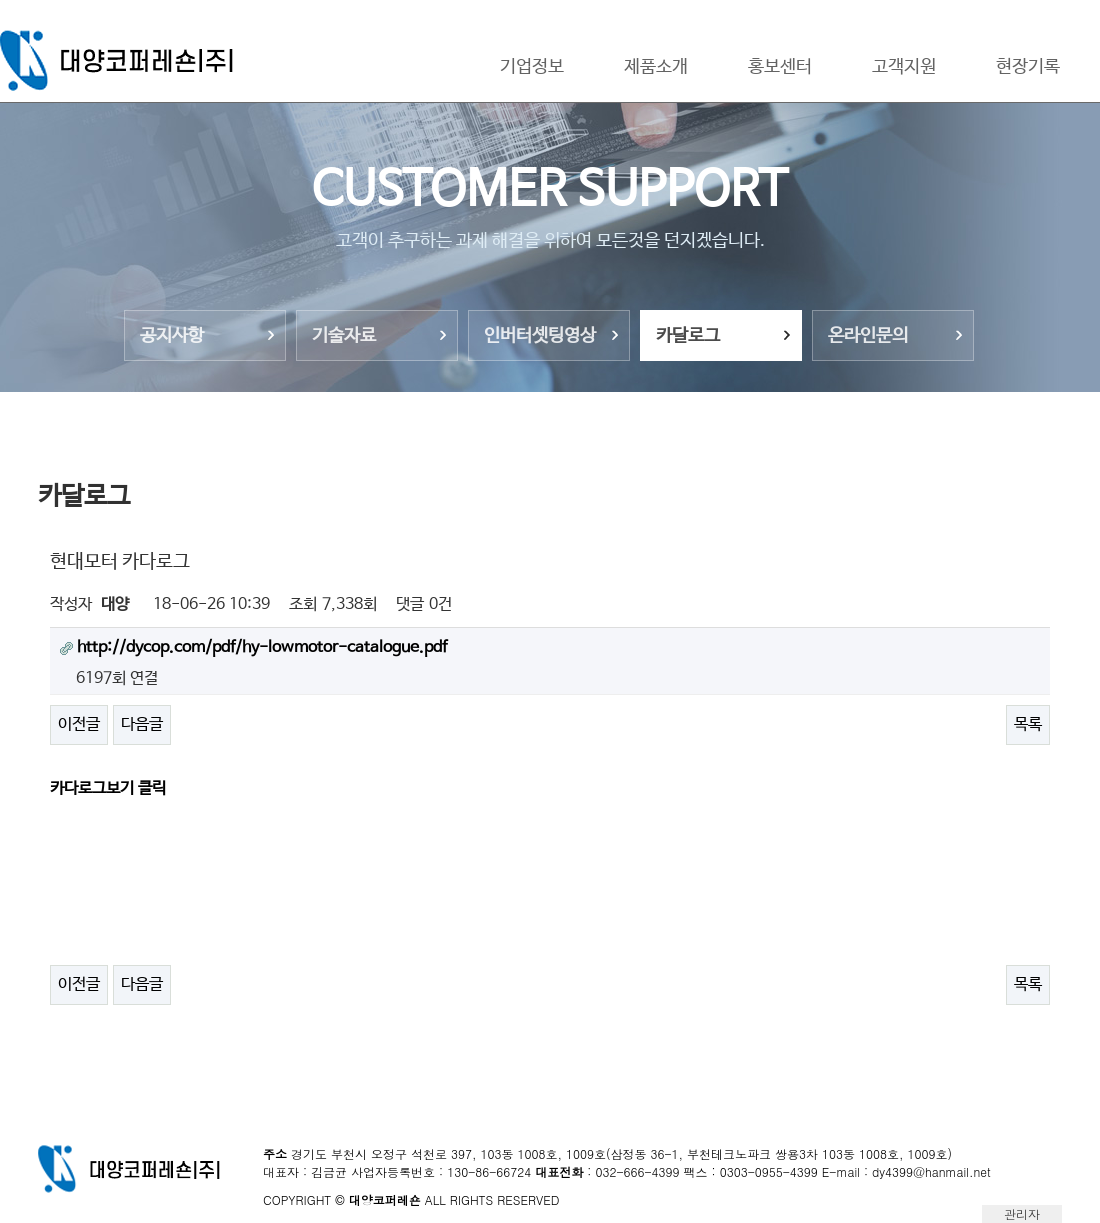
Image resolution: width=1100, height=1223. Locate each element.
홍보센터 (780, 67)
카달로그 (688, 336)
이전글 (79, 724)
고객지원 (904, 67)
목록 (1028, 724)
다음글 (142, 724)
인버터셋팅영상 (540, 336)
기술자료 (344, 336)
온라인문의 (868, 336)
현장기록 (1028, 67)
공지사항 (172, 336)
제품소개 (656, 67)
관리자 (1022, 1213)
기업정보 (532, 67)
